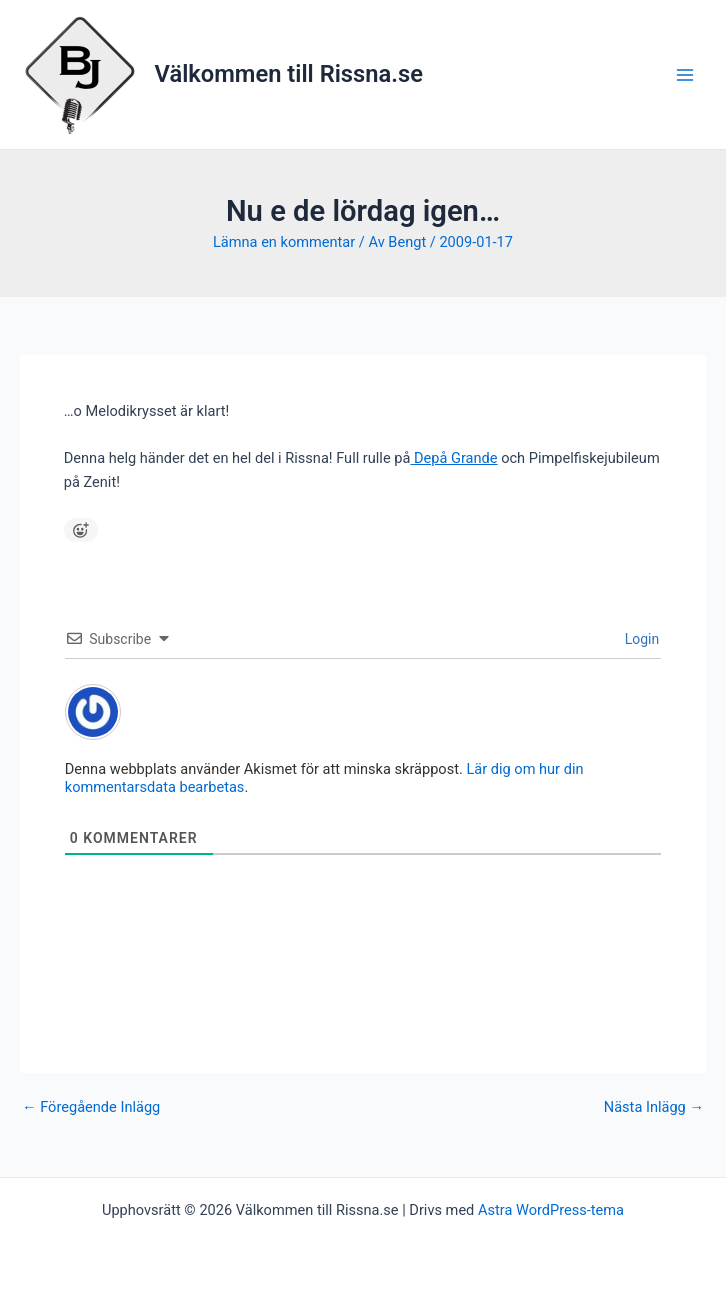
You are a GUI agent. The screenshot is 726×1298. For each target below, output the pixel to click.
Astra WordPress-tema (551, 1210)
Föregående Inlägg (91, 1107)
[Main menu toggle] (685, 75)
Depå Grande (453, 458)
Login (640, 639)
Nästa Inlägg (654, 1107)
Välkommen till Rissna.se (289, 74)
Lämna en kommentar (284, 242)
